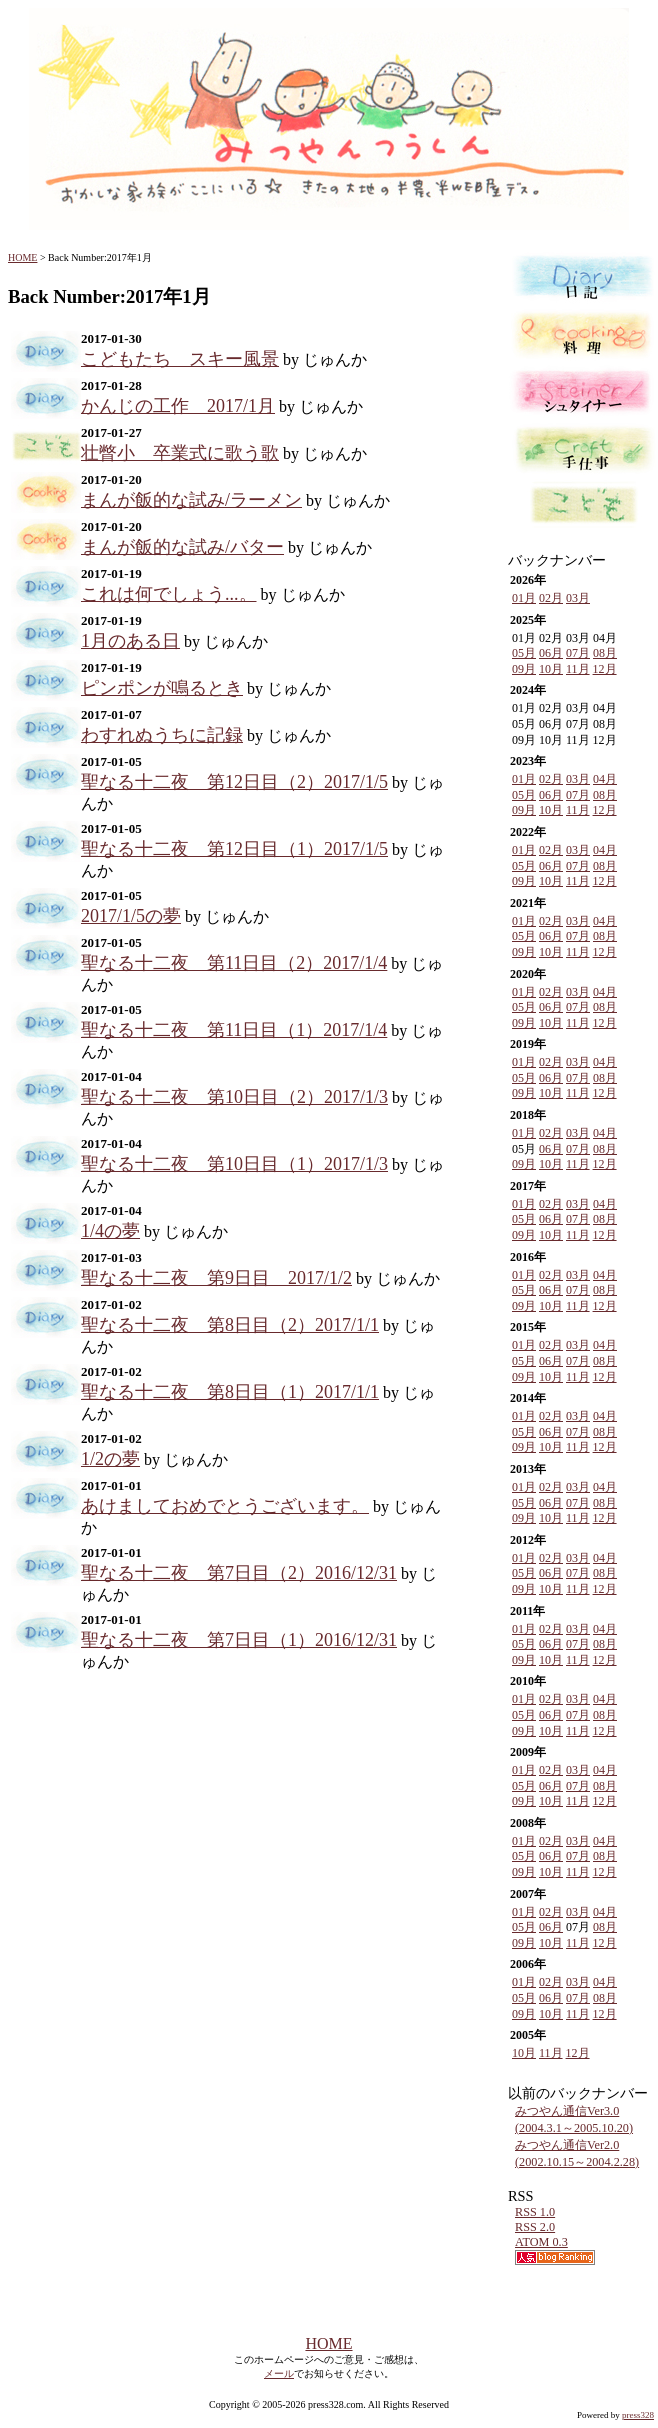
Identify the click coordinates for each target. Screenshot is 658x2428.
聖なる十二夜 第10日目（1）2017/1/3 (234, 1164)
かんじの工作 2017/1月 (178, 406)
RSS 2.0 (535, 2227)
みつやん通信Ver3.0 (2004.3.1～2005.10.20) (574, 2119)
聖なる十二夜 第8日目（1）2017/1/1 (230, 1392)
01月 (524, 598)
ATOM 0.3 (541, 2242)
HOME (22, 257)
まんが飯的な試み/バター (182, 547)
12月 (605, 669)
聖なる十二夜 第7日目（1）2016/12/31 (239, 1640)
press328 (638, 2415)
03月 (578, 598)
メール (279, 2373)
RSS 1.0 (535, 2212)
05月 (524, 653)
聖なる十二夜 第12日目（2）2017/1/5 (234, 782)
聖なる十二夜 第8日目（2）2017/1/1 (230, 1325)
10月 (551, 669)
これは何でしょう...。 (169, 594)
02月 (551, 598)
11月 (578, 669)
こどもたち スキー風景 (180, 359)
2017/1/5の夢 (131, 916)
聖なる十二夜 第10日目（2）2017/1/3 (234, 1097)
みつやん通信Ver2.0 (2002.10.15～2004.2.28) (577, 2153)
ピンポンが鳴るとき (162, 688)
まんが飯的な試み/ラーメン (191, 500)
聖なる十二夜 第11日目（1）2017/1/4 (234, 1030)
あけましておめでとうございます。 (225, 1506)
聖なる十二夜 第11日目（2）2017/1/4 (234, 963)
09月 (524, 669)
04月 (605, 779)
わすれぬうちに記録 (162, 735)
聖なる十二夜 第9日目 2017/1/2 (216, 1278)
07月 (578, 653)
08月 (605, 653)
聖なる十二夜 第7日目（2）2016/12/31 (239, 1573)
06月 (551, 653)
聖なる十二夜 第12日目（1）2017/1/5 (234, 849)
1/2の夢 (110, 1459)
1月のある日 (130, 641)
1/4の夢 (110, 1231)
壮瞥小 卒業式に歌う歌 (180, 453)
